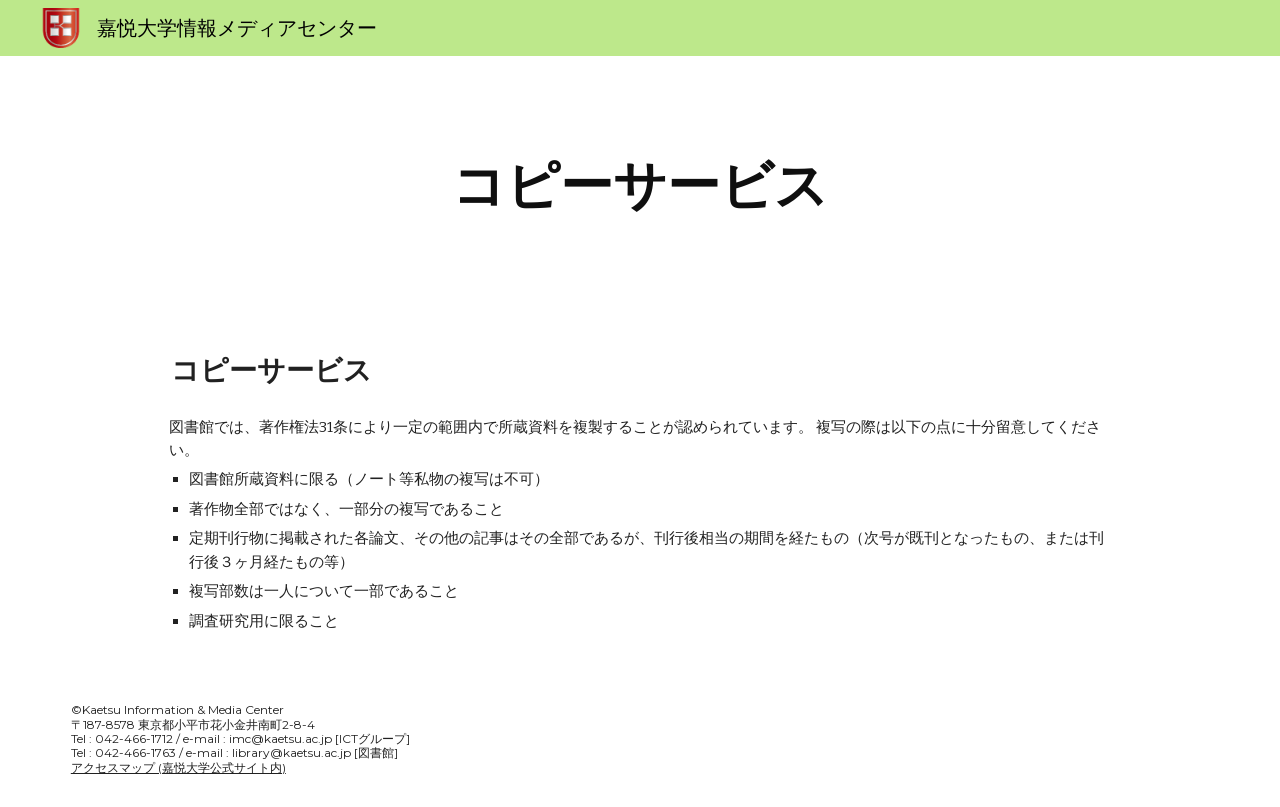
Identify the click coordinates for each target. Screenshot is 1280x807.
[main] (640, 185)
